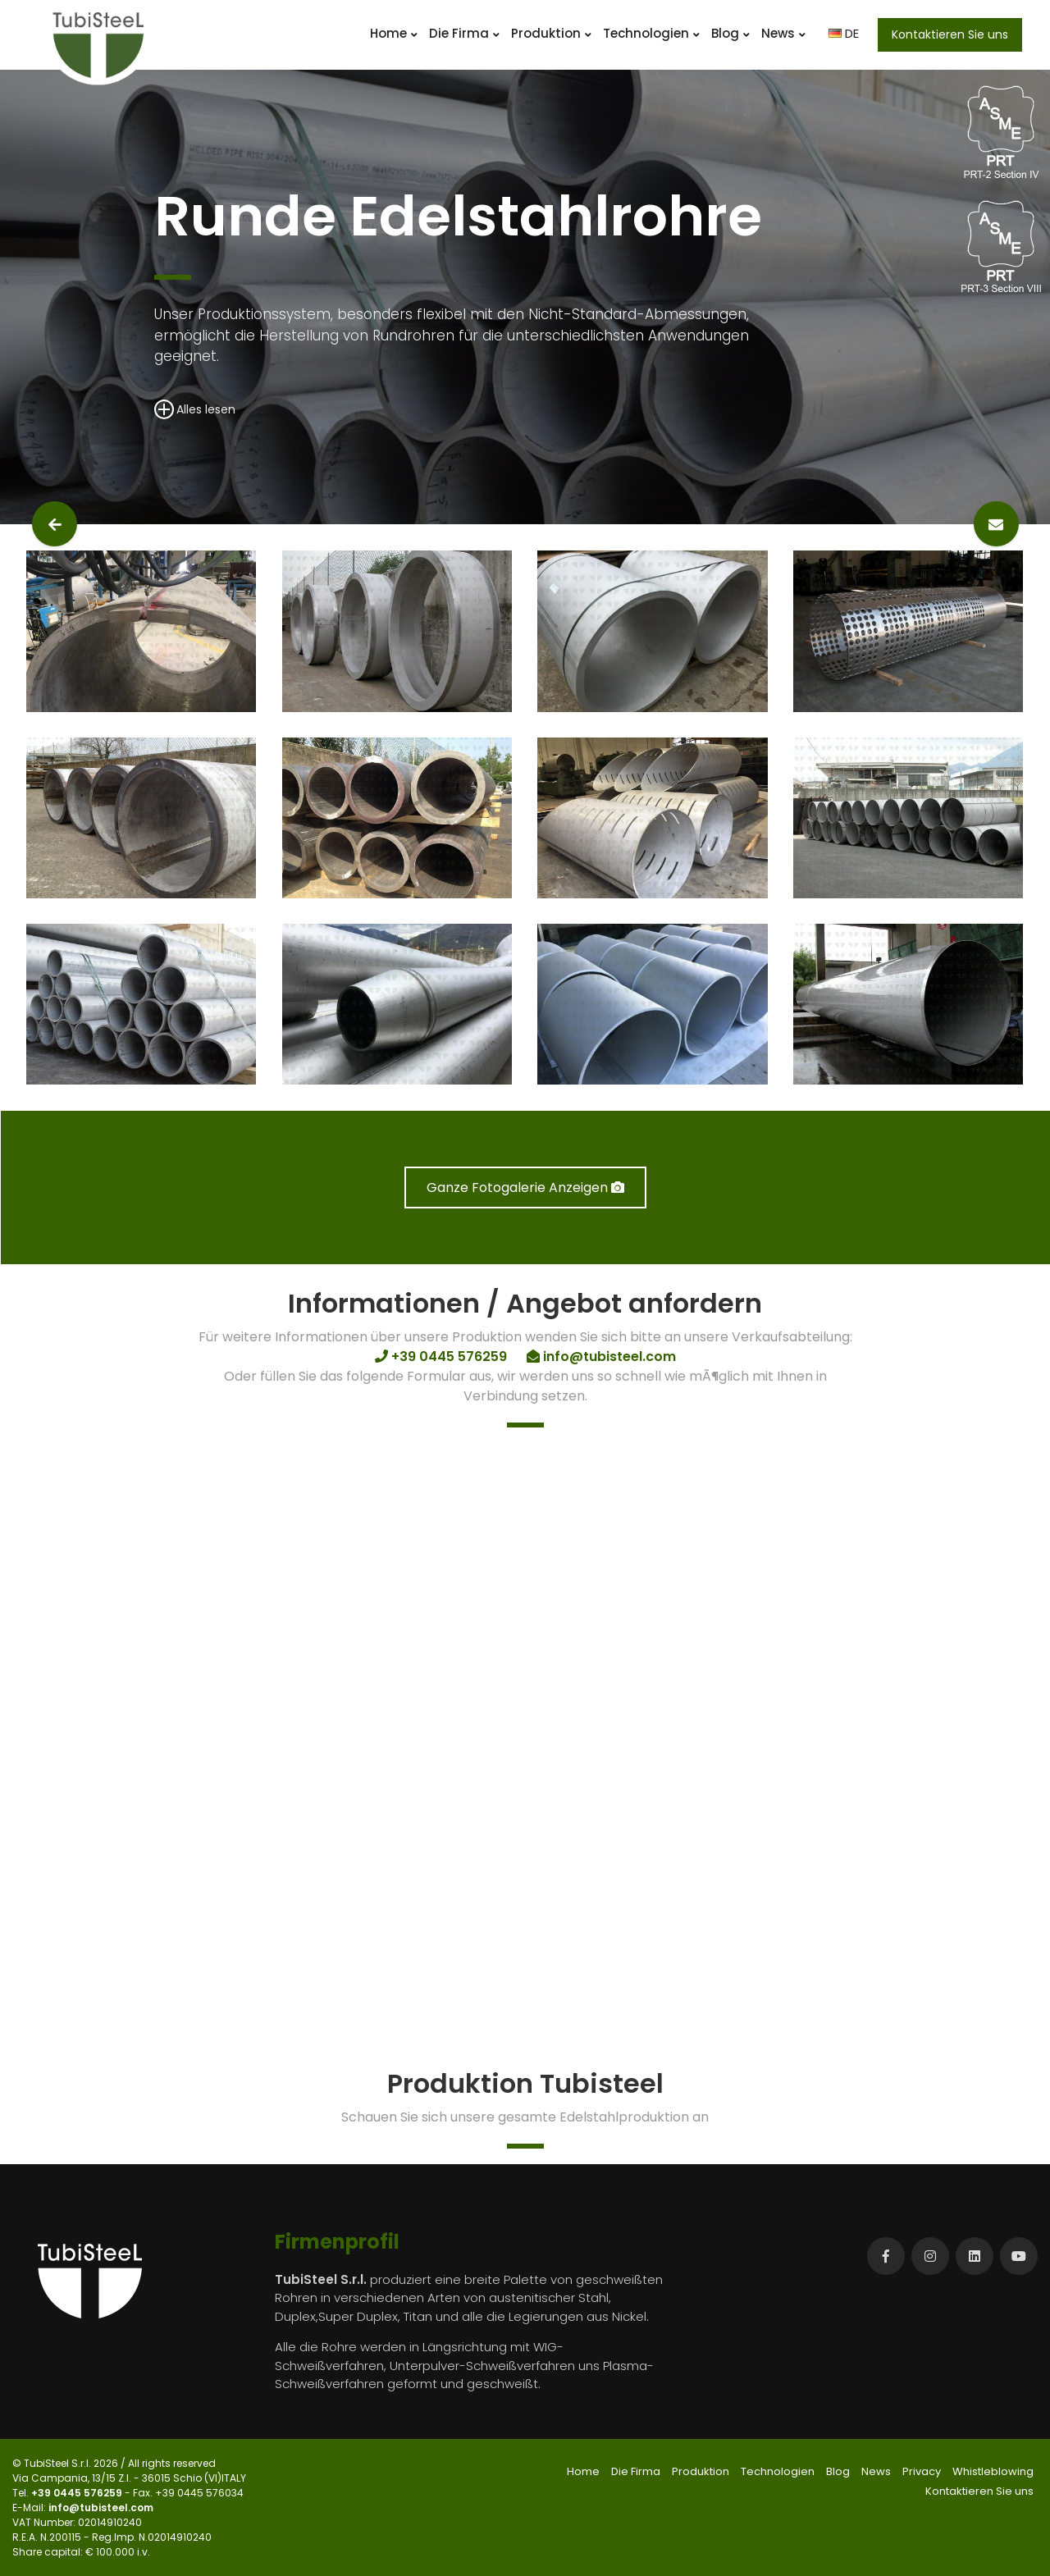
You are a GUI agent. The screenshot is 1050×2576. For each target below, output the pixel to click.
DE (844, 33)
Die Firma (464, 33)
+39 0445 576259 (78, 2493)
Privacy (921, 2471)
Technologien (651, 33)
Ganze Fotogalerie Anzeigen (525, 1187)
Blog (730, 33)
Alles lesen (194, 409)
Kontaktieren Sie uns (950, 34)
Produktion (551, 33)
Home (394, 33)
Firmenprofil (337, 2241)
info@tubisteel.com (100, 2507)
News (783, 33)
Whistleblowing (993, 2471)
